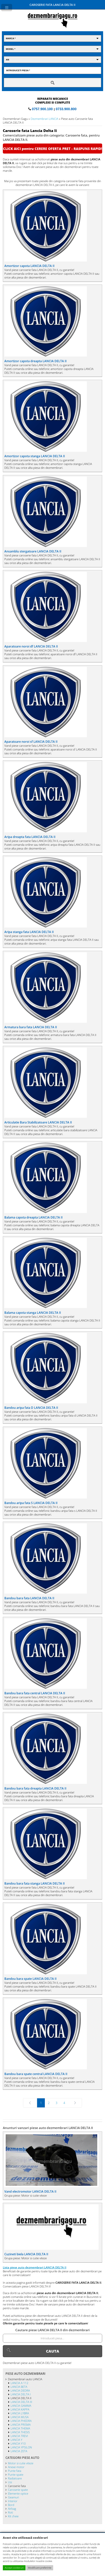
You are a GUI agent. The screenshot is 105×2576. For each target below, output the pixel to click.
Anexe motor (16, 2467)
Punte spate (15, 2474)
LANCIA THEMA (20, 2428)
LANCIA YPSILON (21, 2447)
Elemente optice (18, 2493)
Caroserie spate (18, 2490)
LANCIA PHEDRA (21, 2421)
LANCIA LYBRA (20, 2413)
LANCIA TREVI (19, 2436)
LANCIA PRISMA (21, 2424)
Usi (10, 2482)
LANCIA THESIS (20, 2432)
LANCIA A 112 (19, 2383)
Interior (12, 2501)
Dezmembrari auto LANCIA (25, 2379)
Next (69, 2103)
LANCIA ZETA (19, 2451)
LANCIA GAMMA (21, 2405)
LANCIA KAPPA (20, 2409)
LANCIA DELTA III (21, 2402)
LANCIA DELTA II (21, 2398)
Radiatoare (15, 2478)
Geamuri (13, 2497)
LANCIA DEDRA (20, 2390)
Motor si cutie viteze (20, 2463)
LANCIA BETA (19, 2387)
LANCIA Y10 (18, 2443)
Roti (10, 2512)
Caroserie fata (17, 2486)
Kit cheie (13, 2516)
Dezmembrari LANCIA (44, 119)
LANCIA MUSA (20, 2417)
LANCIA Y (16, 2440)
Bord (11, 2505)
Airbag (12, 2508)
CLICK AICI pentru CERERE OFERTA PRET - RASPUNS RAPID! (52, 148)
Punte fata (14, 2471)
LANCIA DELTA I (21, 2394)
